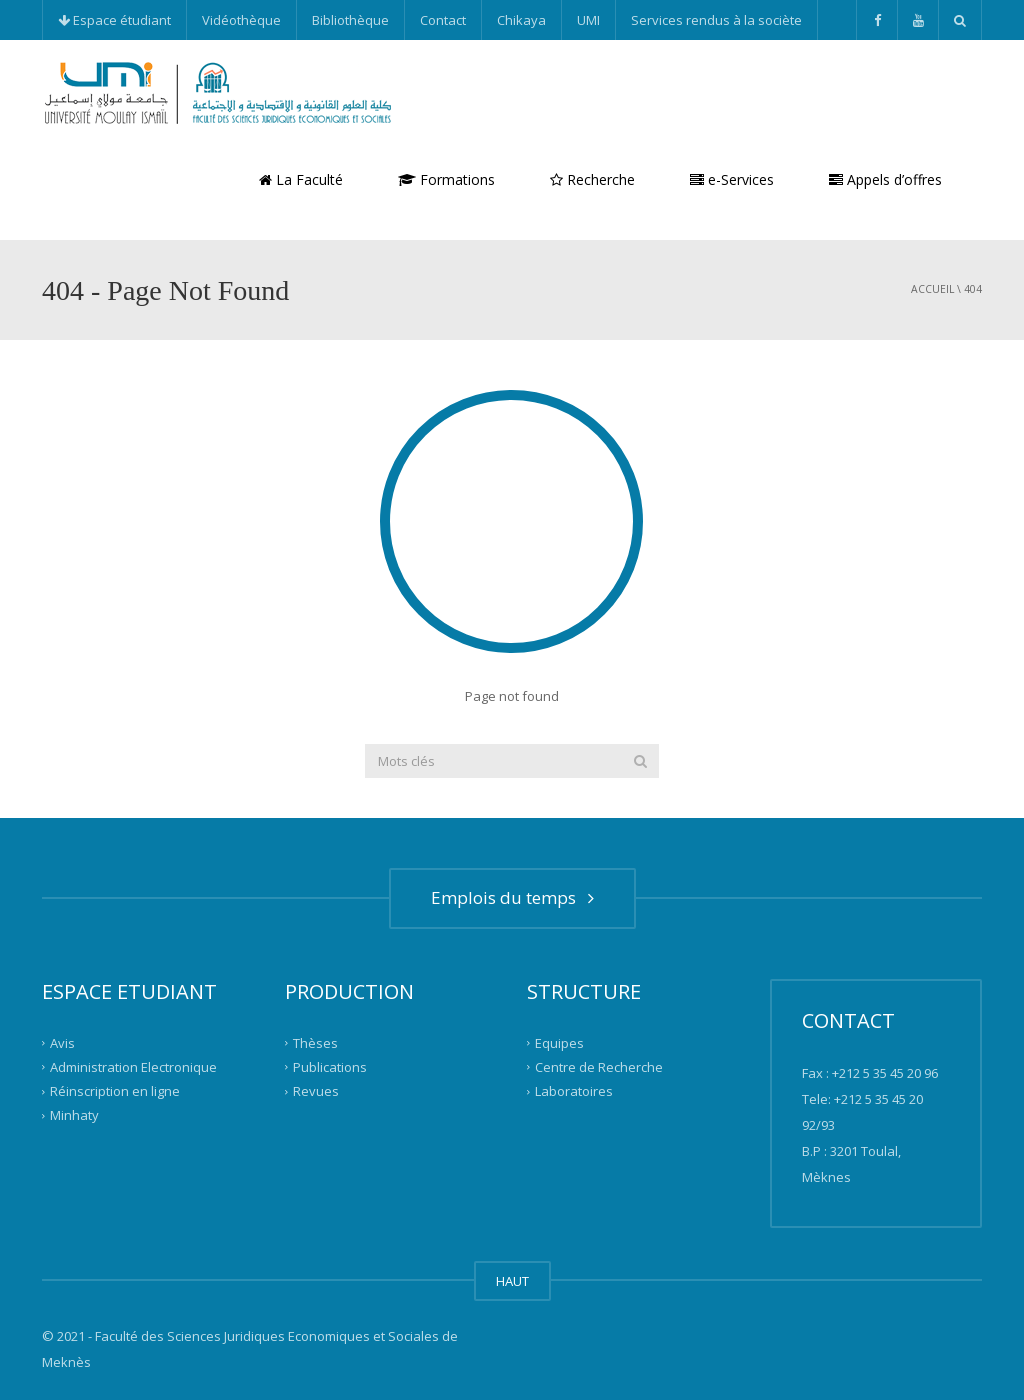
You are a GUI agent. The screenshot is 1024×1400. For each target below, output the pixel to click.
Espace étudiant (114, 20)
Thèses (315, 1042)
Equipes (559, 1042)
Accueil (932, 289)
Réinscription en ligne (115, 1091)
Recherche (592, 179)
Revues (316, 1091)
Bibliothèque (350, 20)
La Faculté (301, 179)
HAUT (512, 1281)
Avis (62, 1042)
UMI (588, 20)
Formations (446, 179)
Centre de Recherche (599, 1067)
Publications (330, 1067)
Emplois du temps (512, 897)
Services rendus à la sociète (716, 20)
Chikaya (521, 20)
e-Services (732, 179)
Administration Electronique (133, 1067)
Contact (443, 20)
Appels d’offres (885, 179)
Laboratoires (574, 1091)
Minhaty (74, 1115)
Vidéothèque (241, 20)
